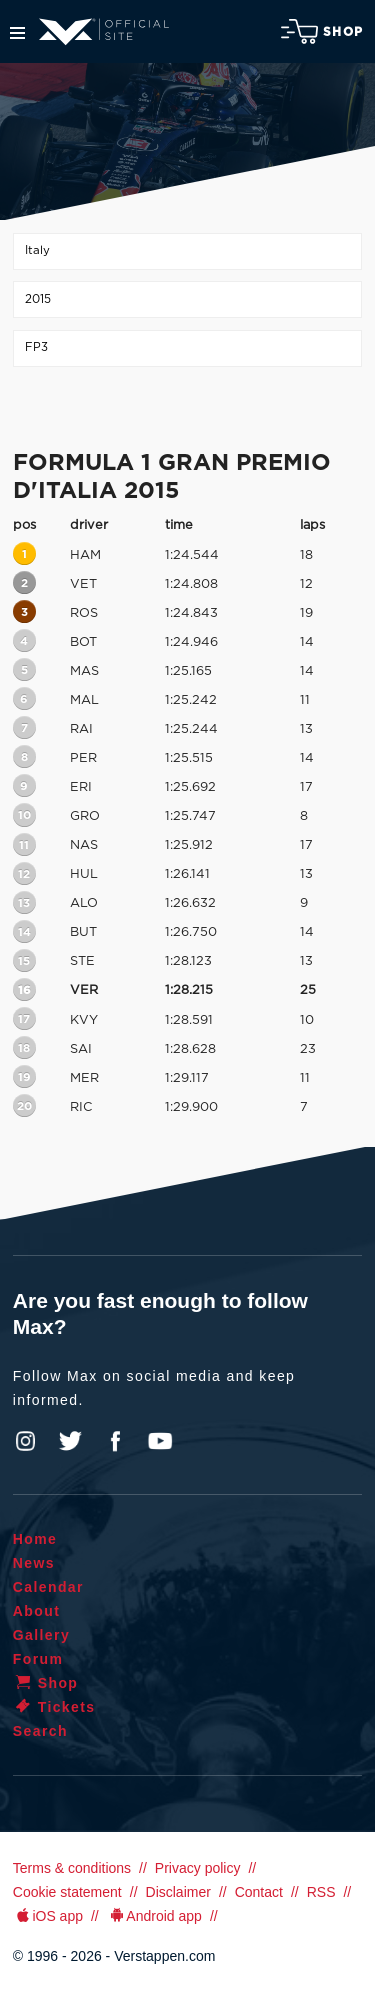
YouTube (160, 1441)
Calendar (48, 1587)
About (36, 1611)
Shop (322, 31)
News (34, 1563)
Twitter (71, 1441)
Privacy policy (198, 1868)
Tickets (54, 1707)
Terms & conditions (72, 1868)
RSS (321, 1892)
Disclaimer (178, 1892)
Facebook (115, 1441)
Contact (259, 1892)
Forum (38, 1659)
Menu (17, 33)
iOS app (48, 1916)
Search (40, 1731)
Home (35, 1539)
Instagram (26, 1441)
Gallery (41, 1635)
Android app (154, 1916)
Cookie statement (67, 1892)
